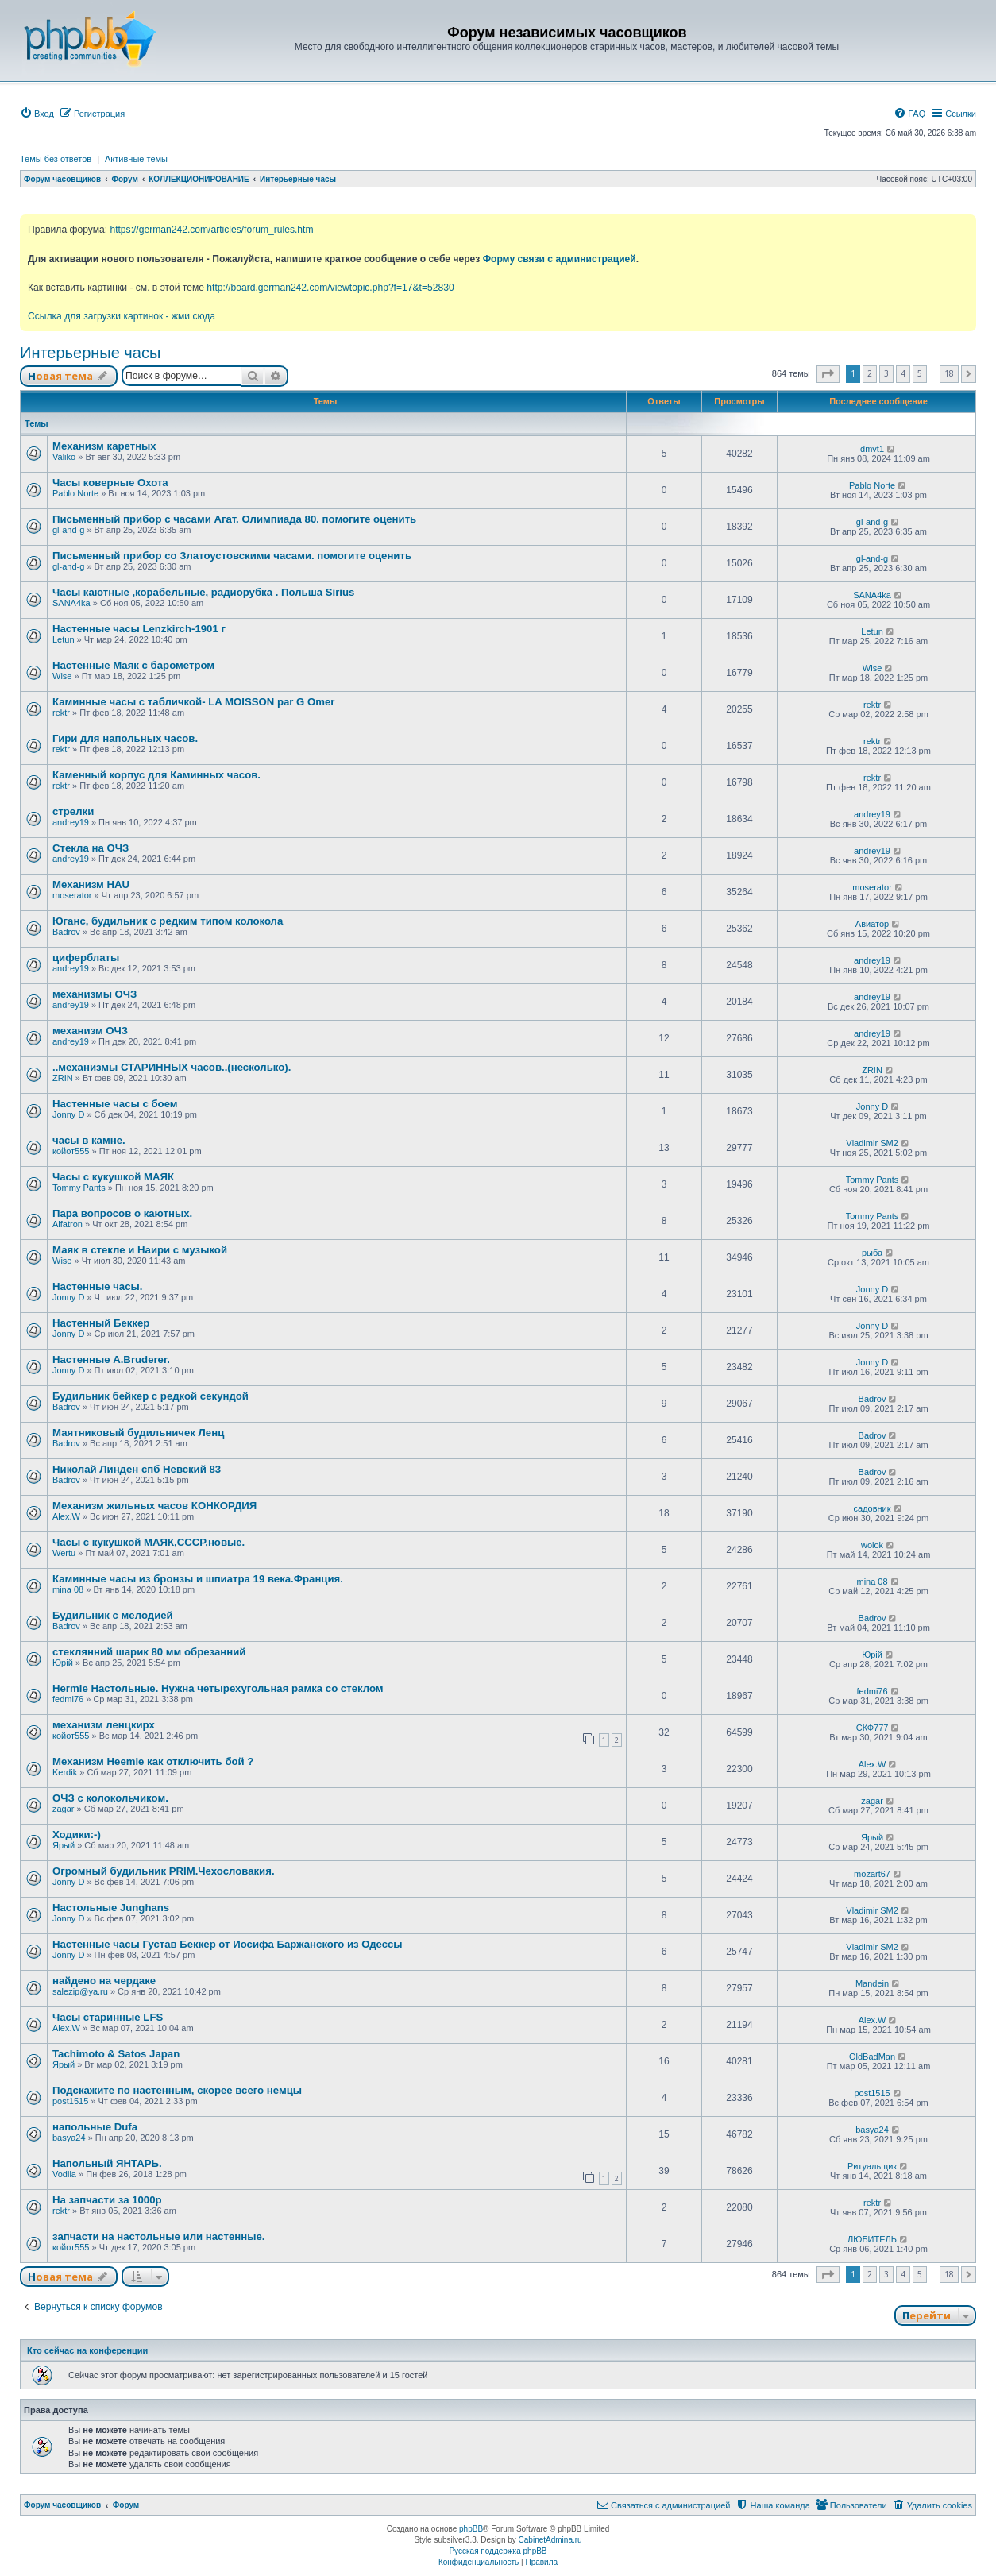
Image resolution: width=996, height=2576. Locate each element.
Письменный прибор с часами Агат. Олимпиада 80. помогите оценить (234, 519)
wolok (872, 1545)
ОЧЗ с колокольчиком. (110, 1798)
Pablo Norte (75, 493)
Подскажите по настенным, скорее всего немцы (177, 2090)
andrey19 (70, 822)
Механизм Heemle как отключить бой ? (152, 1761)
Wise (61, 676)
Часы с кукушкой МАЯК (113, 1177)
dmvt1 (872, 449)
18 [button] (949, 373)
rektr (61, 712)
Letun (63, 639)
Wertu (63, 1553)
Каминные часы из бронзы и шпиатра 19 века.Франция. (197, 1579)
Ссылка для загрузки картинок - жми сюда (121, 316)
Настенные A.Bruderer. (111, 1359)
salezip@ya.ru (80, 1991)
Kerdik (64, 1772)
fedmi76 (67, 1699)
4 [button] (903, 373)
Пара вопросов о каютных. (122, 1213)
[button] (828, 374)
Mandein (872, 1983)
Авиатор (872, 924)
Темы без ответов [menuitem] (55, 159)
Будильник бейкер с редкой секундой (150, 1396)
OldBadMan (872, 2056)
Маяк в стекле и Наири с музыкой (139, 1250)
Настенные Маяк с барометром (133, 665)
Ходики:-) (76, 1834)
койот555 (70, 1151)
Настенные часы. (97, 1286)
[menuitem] (37, 113)
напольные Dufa (94, 2127)
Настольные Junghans (110, 1908)
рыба (872, 1252)
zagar (63, 1808)
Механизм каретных (104, 446)
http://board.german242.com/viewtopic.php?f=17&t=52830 (330, 287)
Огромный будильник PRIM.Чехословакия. (163, 1871)
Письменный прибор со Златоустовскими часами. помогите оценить (231, 556)
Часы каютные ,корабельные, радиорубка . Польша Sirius (203, 592)
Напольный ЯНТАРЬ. (107, 2163)
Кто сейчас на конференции (87, 2350)
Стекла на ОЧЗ (90, 848)
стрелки (73, 811)
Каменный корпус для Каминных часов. (156, 775)
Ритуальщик (872, 2166)
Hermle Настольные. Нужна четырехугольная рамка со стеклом (218, 1688)
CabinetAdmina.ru (550, 2539)
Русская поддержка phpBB (497, 2551)
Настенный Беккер (100, 1323)
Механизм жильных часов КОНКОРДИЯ (154, 1506)
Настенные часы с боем (115, 1104)
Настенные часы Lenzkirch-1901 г (139, 629)
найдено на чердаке (104, 1981)
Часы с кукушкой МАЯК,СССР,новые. (148, 1542)
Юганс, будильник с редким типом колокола (167, 921)
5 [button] (919, 373)
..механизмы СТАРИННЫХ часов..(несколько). (171, 1067)
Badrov (66, 932)
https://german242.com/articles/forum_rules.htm (211, 229)
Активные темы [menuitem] (136, 159)
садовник (872, 1508)
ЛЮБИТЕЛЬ (872, 2239)
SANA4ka (71, 603)
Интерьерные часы (90, 352)
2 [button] (869, 373)
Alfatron (67, 1224)
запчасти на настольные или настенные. (158, 2236)
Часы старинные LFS (107, 2017)
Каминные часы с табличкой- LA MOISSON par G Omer (193, 702)
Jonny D (68, 1114)
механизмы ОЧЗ (94, 994)
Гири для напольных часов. (125, 738)
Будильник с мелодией (112, 1615)
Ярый (63, 1845)
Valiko (63, 457)
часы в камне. (88, 1140)
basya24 (69, 2137)
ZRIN (62, 1078)
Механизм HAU (90, 884)
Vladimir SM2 (872, 1143)
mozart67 (872, 1874)
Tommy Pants (79, 1187)
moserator (72, 895)
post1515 (70, 2101)
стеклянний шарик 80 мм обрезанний (148, 1652)
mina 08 (67, 1589)
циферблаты (85, 958)
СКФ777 (872, 1727)
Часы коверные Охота (110, 483)
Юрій (62, 1662)
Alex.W (66, 1516)
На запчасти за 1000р (107, 2200)
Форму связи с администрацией (559, 259)
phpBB (471, 2528)
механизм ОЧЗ (90, 1031)
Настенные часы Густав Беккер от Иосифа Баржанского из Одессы (227, 1944)
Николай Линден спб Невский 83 (136, 1469)
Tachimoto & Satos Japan (116, 2054)
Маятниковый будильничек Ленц (138, 1433)
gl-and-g (68, 530)
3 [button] (886, 373)
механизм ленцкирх (103, 1725)
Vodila (64, 2174)
